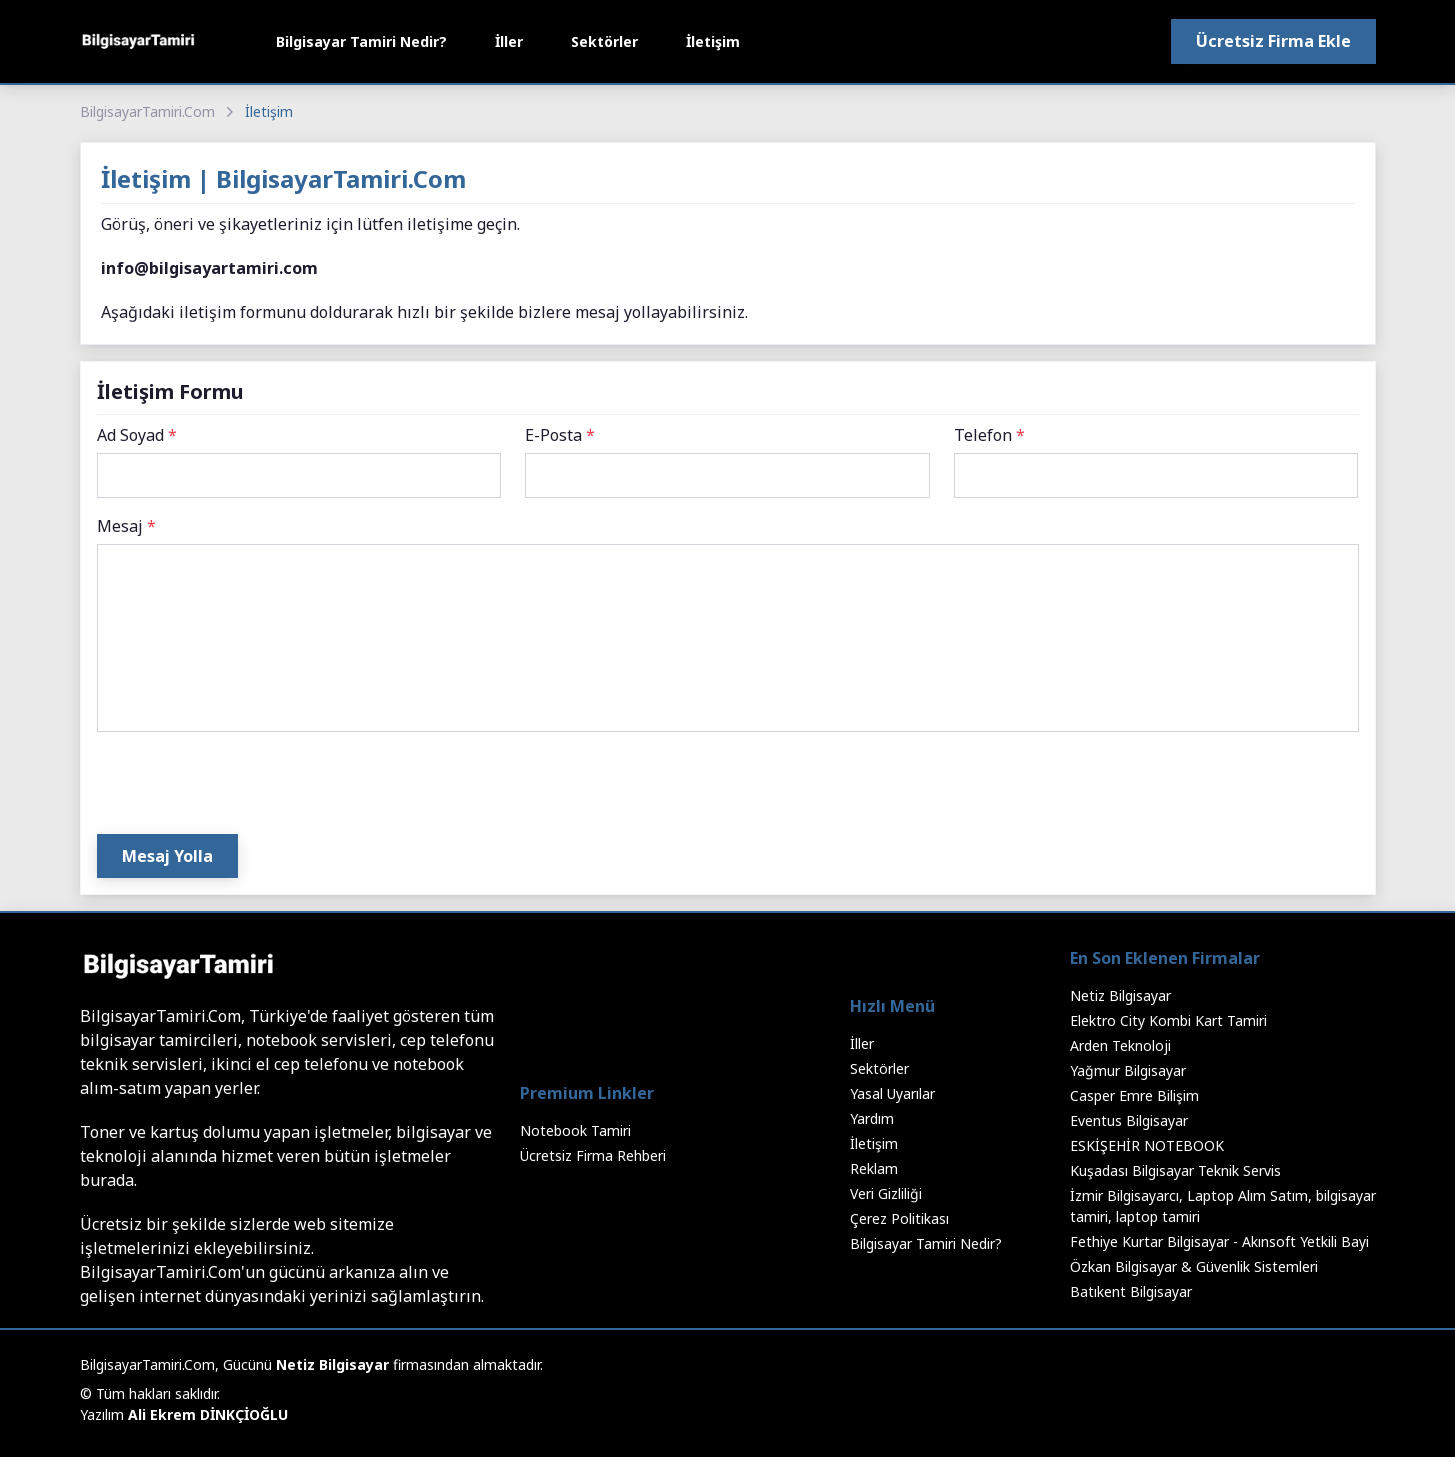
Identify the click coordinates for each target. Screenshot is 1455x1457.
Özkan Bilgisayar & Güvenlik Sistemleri (1194, 1266)
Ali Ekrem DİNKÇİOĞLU (208, 1414)
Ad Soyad (137, 435)
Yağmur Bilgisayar (1128, 1070)
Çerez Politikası (899, 1218)
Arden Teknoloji (1120, 1045)
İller (509, 41)
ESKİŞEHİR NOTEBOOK (1147, 1145)
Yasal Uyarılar (892, 1093)
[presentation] (249, 787)
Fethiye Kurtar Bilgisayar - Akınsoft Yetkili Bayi (1219, 1241)
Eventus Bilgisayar (1129, 1120)
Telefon (989, 435)
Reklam (874, 1168)
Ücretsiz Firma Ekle (1273, 41)
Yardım (872, 1118)
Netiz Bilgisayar (1120, 995)
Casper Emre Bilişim (1134, 1095)
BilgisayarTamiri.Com (147, 111)
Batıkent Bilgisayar (1131, 1291)
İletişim (713, 41)
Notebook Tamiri (575, 1130)
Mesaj (126, 526)
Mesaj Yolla (167, 856)
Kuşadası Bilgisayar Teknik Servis (1175, 1170)
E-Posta (560, 435)
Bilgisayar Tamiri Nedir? (361, 41)
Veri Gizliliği (886, 1193)
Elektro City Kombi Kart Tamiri (1168, 1020)
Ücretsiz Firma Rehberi (593, 1155)
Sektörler (604, 41)
